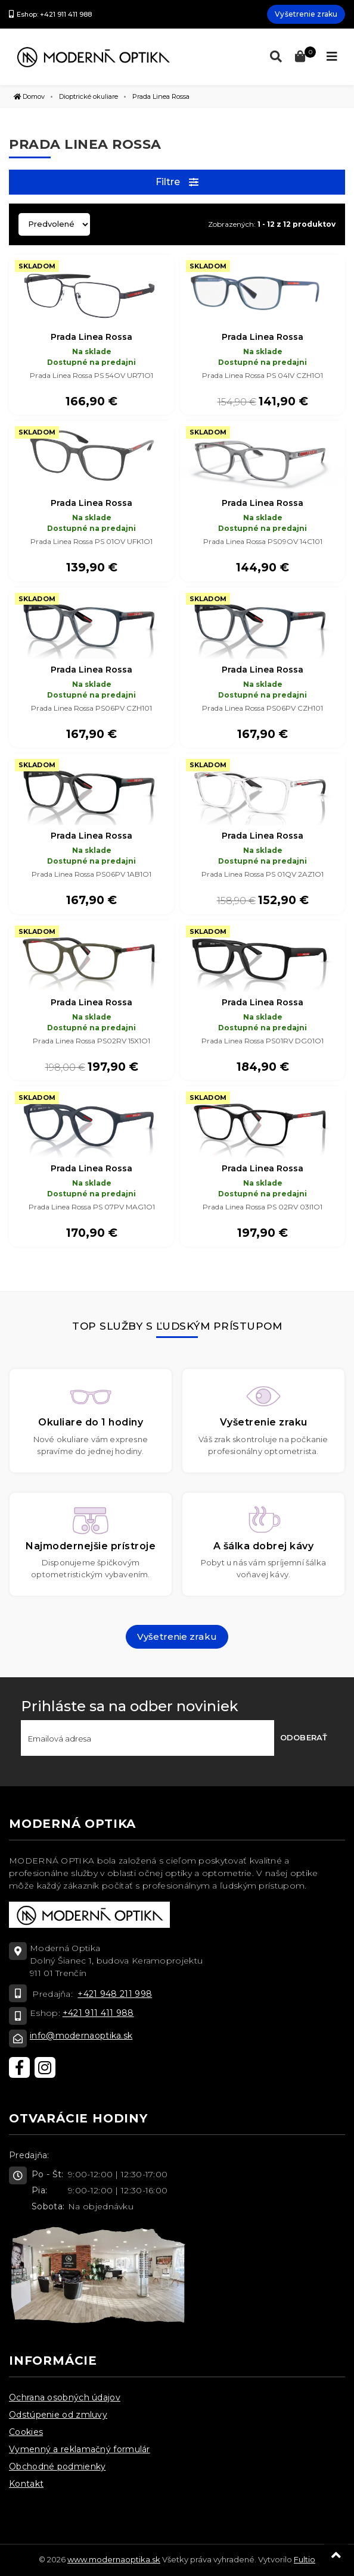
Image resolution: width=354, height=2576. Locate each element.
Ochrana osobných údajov (64, 2397)
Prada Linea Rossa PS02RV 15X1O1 (91, 1040)
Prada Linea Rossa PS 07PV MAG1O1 (92, 1206)
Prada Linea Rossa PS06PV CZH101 (91, 708)
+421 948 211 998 (114, 1994)
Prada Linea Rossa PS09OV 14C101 (262, 541)
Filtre (177, 181)
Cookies (26, 2432)
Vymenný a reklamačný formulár (79, 2449)
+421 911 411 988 (98, 2013)
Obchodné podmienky (57, 2466)
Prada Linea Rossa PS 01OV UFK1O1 (91, 541)
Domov (29, 96)
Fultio (304, 2559)
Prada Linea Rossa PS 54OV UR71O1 (91, 375)
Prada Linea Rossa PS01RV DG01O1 (262, 1040)
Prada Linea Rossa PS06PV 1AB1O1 (91, 874)
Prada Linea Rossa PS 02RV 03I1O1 (262, 1206)
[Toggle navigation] (332, 56)
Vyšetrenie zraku (306, 14)
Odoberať (303, 1737)
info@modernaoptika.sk (81, 2035)
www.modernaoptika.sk (113, 2559)
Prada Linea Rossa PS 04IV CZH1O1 (262, 375)
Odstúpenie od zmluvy (58, 2414)
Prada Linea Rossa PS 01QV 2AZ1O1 (262, 874)
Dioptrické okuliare (88, 96)
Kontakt (26, 2483)
